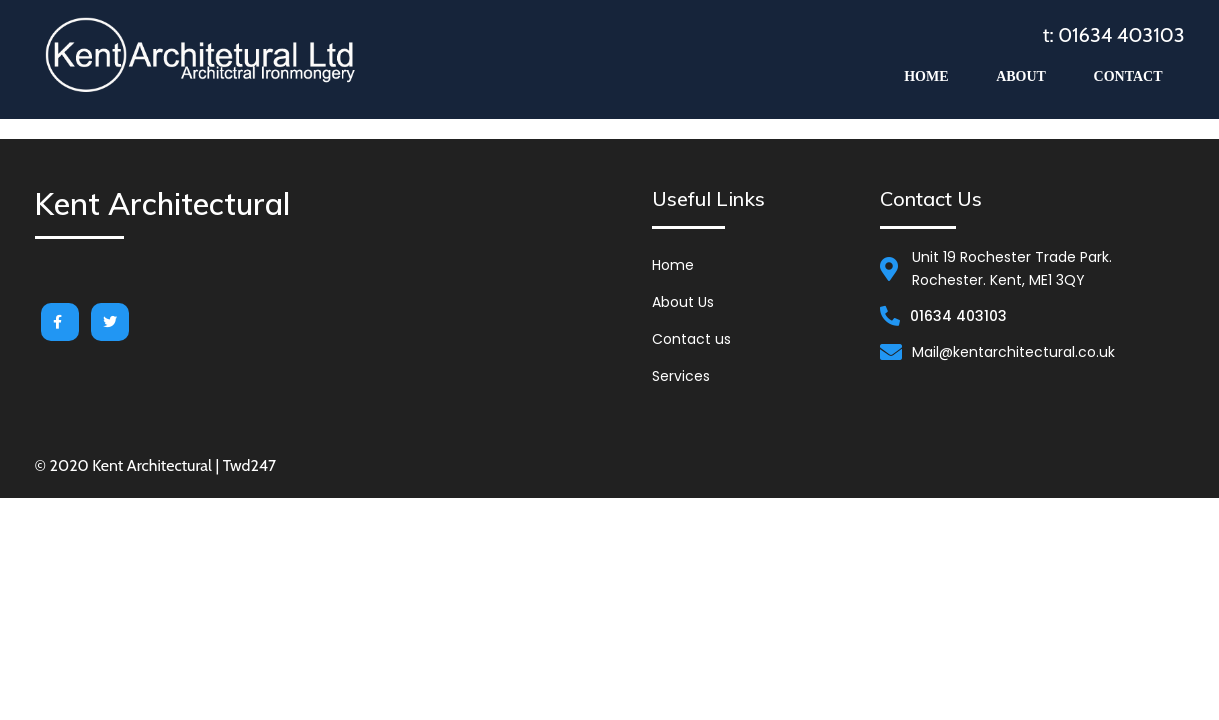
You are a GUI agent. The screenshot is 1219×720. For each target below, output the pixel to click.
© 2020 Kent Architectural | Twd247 (156, 465)
